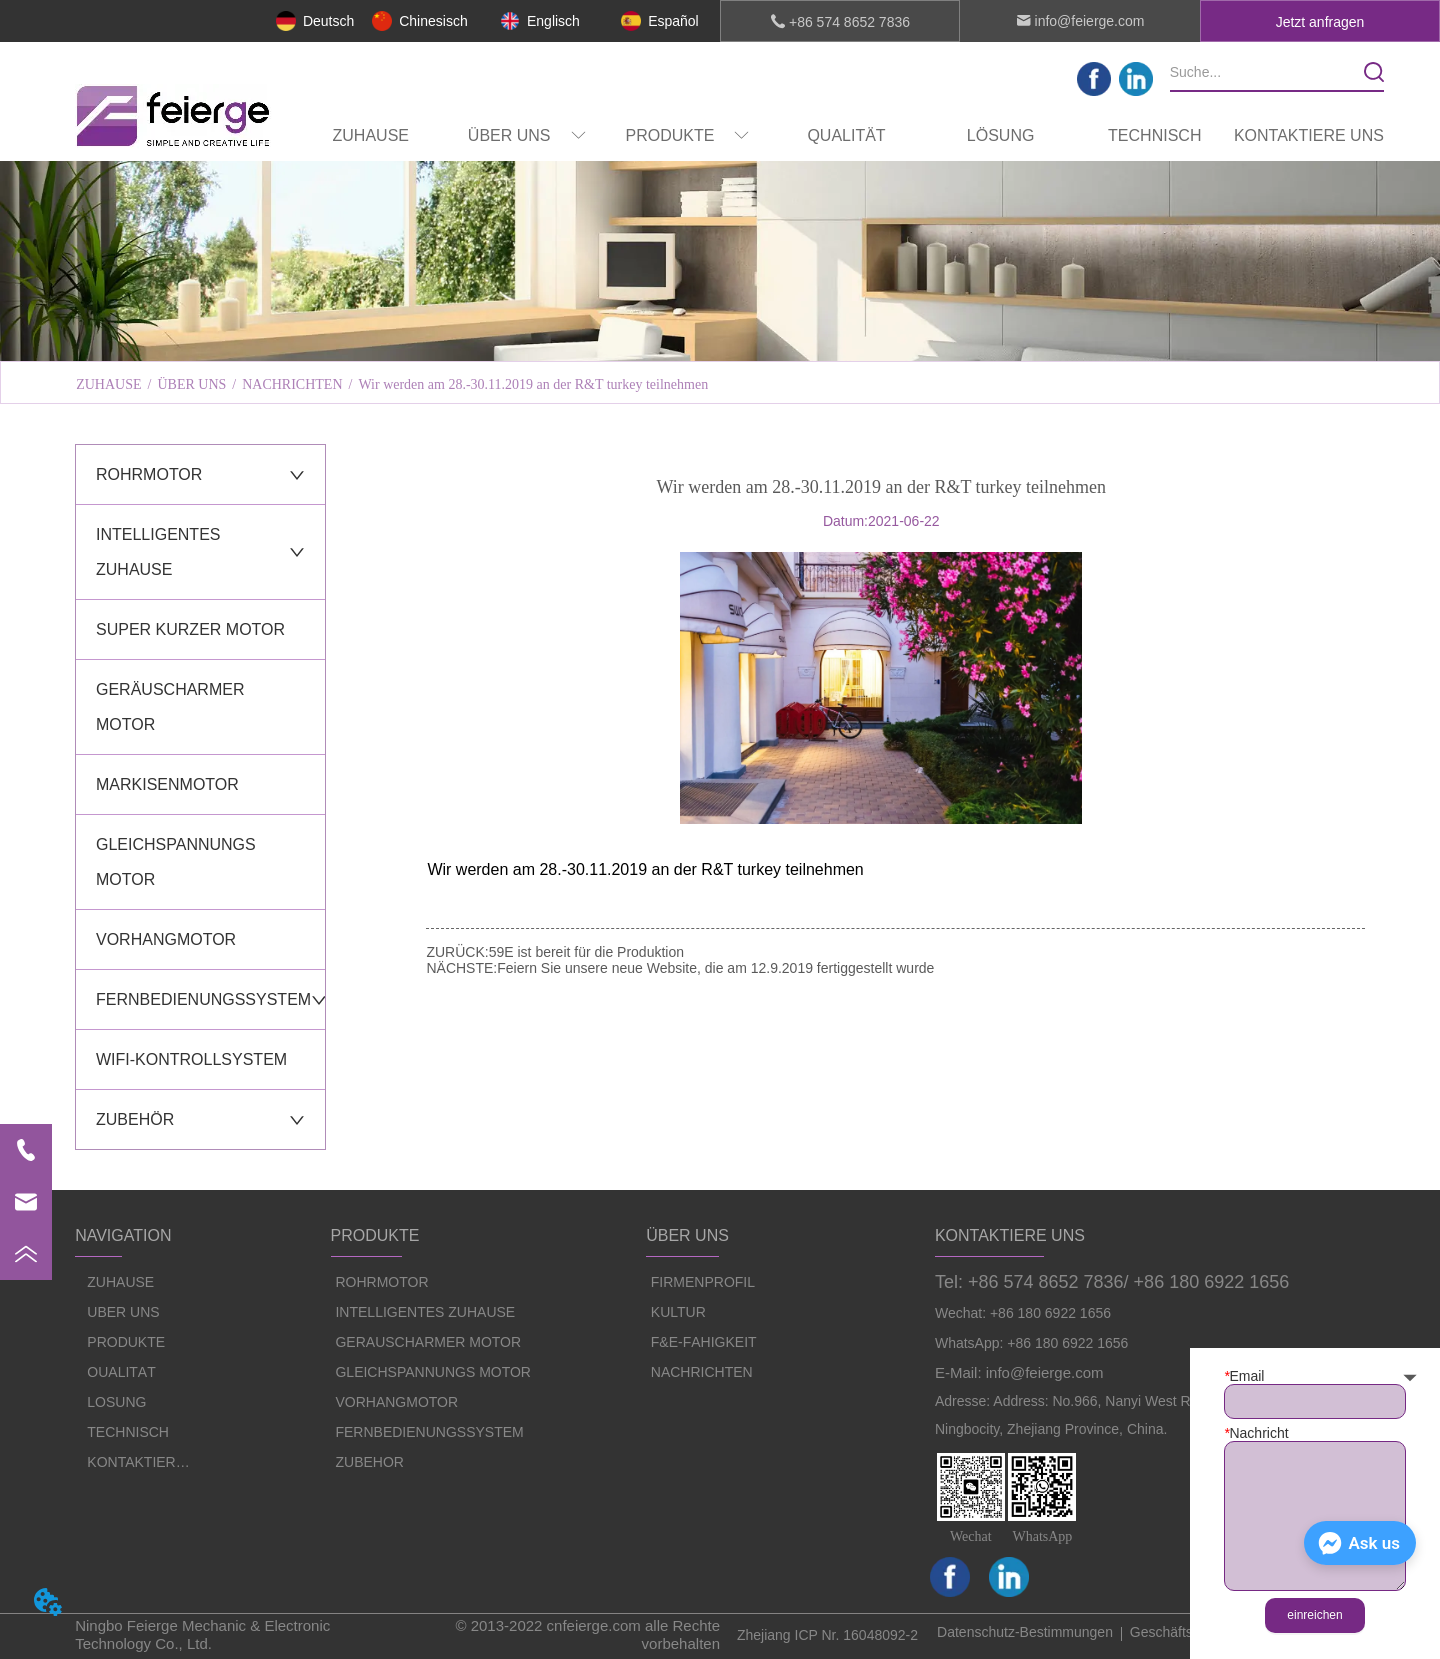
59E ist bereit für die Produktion (586, 952)
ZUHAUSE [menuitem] (371, 135)
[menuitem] (527, 136)
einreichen (1314, 1615)
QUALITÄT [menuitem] (846, 135)
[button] (527, 136)
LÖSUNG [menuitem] (1001, 135)
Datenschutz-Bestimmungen (1025, 1632)
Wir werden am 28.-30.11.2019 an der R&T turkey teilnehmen (533, 384)
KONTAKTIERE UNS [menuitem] (1309, 135)
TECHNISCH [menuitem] (1154, 135)
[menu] (840, 136)
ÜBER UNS (191, 384)
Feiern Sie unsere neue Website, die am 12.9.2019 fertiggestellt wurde (715, 968)
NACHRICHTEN (292, 384)
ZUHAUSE (108, 384)
